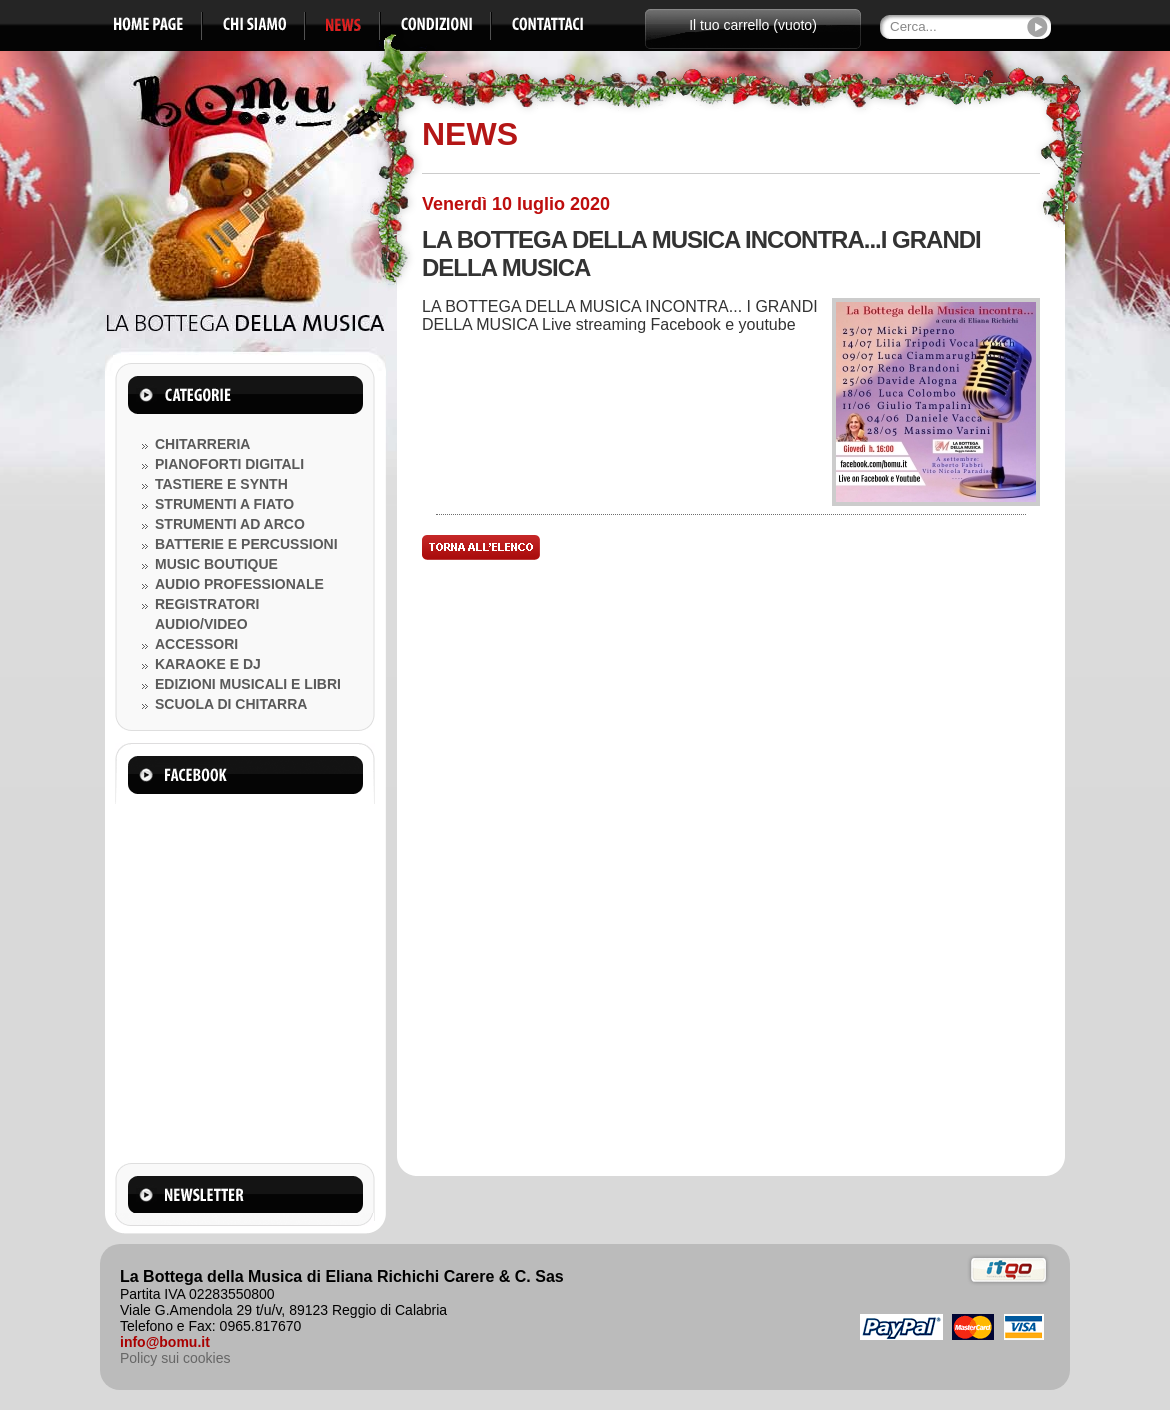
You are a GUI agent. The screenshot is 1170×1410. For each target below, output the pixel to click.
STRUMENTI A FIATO (224, 504)
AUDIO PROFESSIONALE (239, 584)
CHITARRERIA (202, 444)
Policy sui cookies (175, 1358)
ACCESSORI (196, 644)
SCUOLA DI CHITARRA (231, 704)
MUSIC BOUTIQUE (216, 564)
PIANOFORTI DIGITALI (229, 464)
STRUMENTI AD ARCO (230, 524)
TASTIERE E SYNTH (221, 484)
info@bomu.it (165, 1342)
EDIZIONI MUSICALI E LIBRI (248, 684)
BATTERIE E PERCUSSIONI (246, 544)
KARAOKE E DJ (208, 664)
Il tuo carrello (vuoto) (753, 25)
